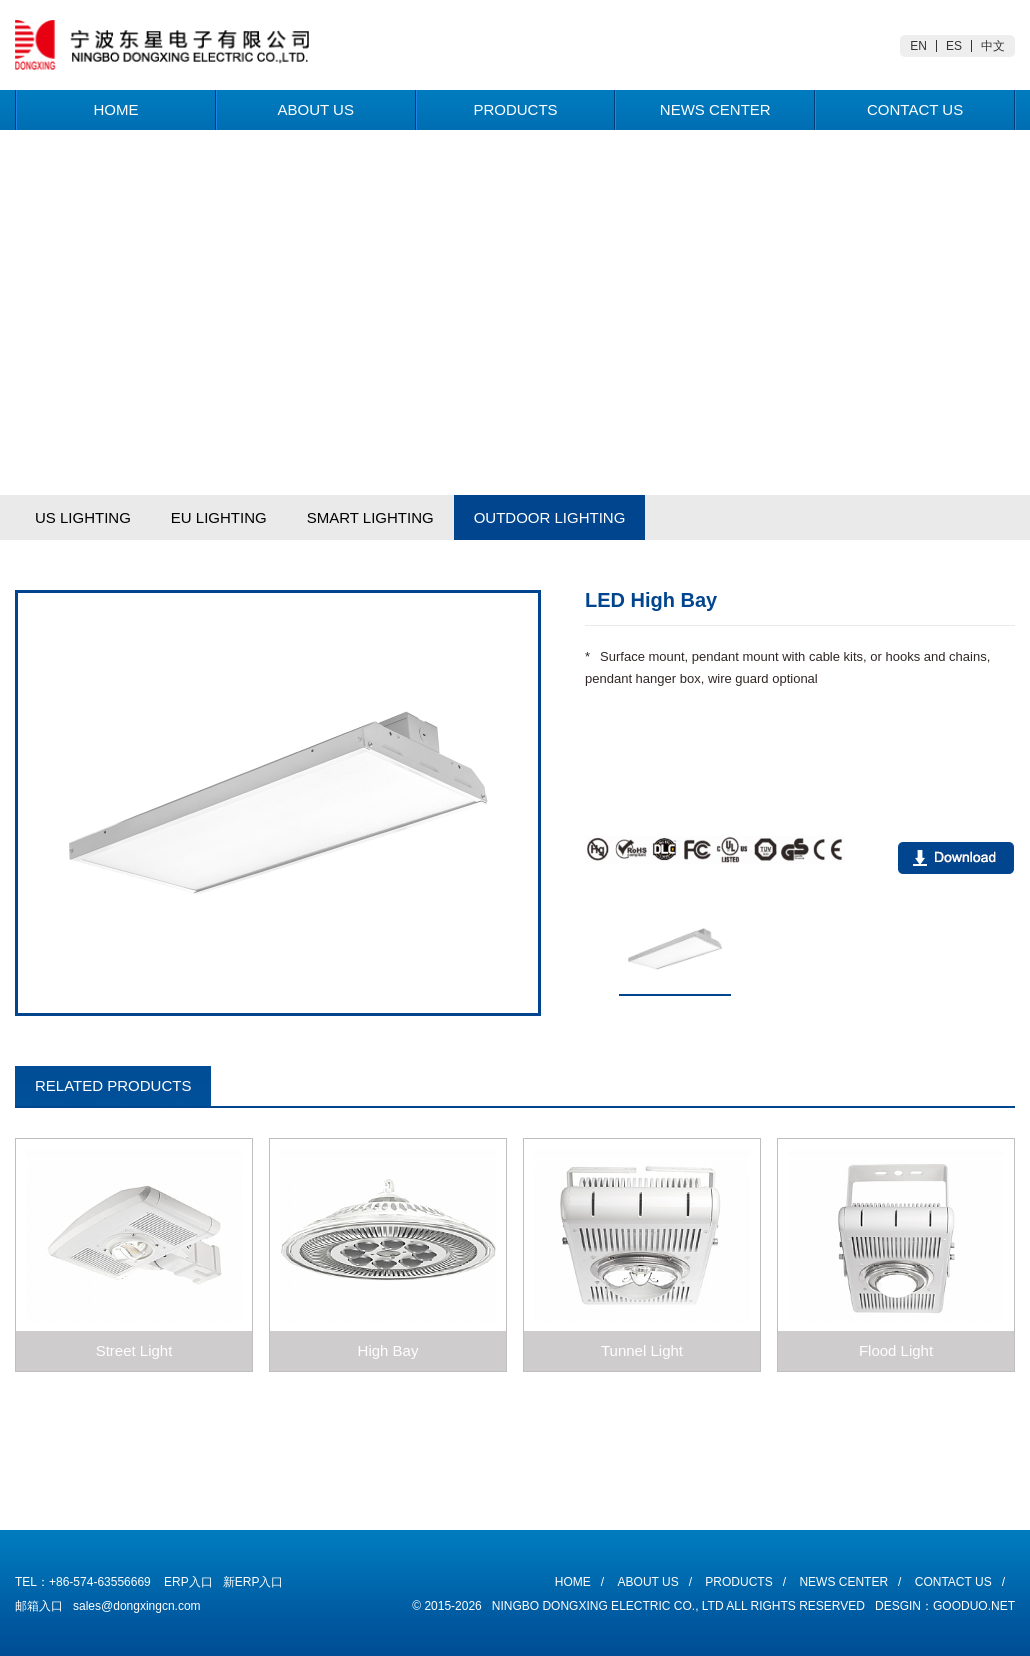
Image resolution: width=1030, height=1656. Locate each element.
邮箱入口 (39, 1606)
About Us (315, 109)
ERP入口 (188, 1582)
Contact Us (915, 109)
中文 (993, 46)
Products (515, 109)
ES (954, 46)
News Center (715, 109)
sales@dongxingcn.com (137, 1606)
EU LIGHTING (219, 517)
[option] (278, 803)
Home (115, 109)
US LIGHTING (83, 517)
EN (918, 46)
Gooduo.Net (974, 1606)
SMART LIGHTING (370, 517)
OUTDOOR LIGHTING (550, 517)
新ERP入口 (253, 1582)
